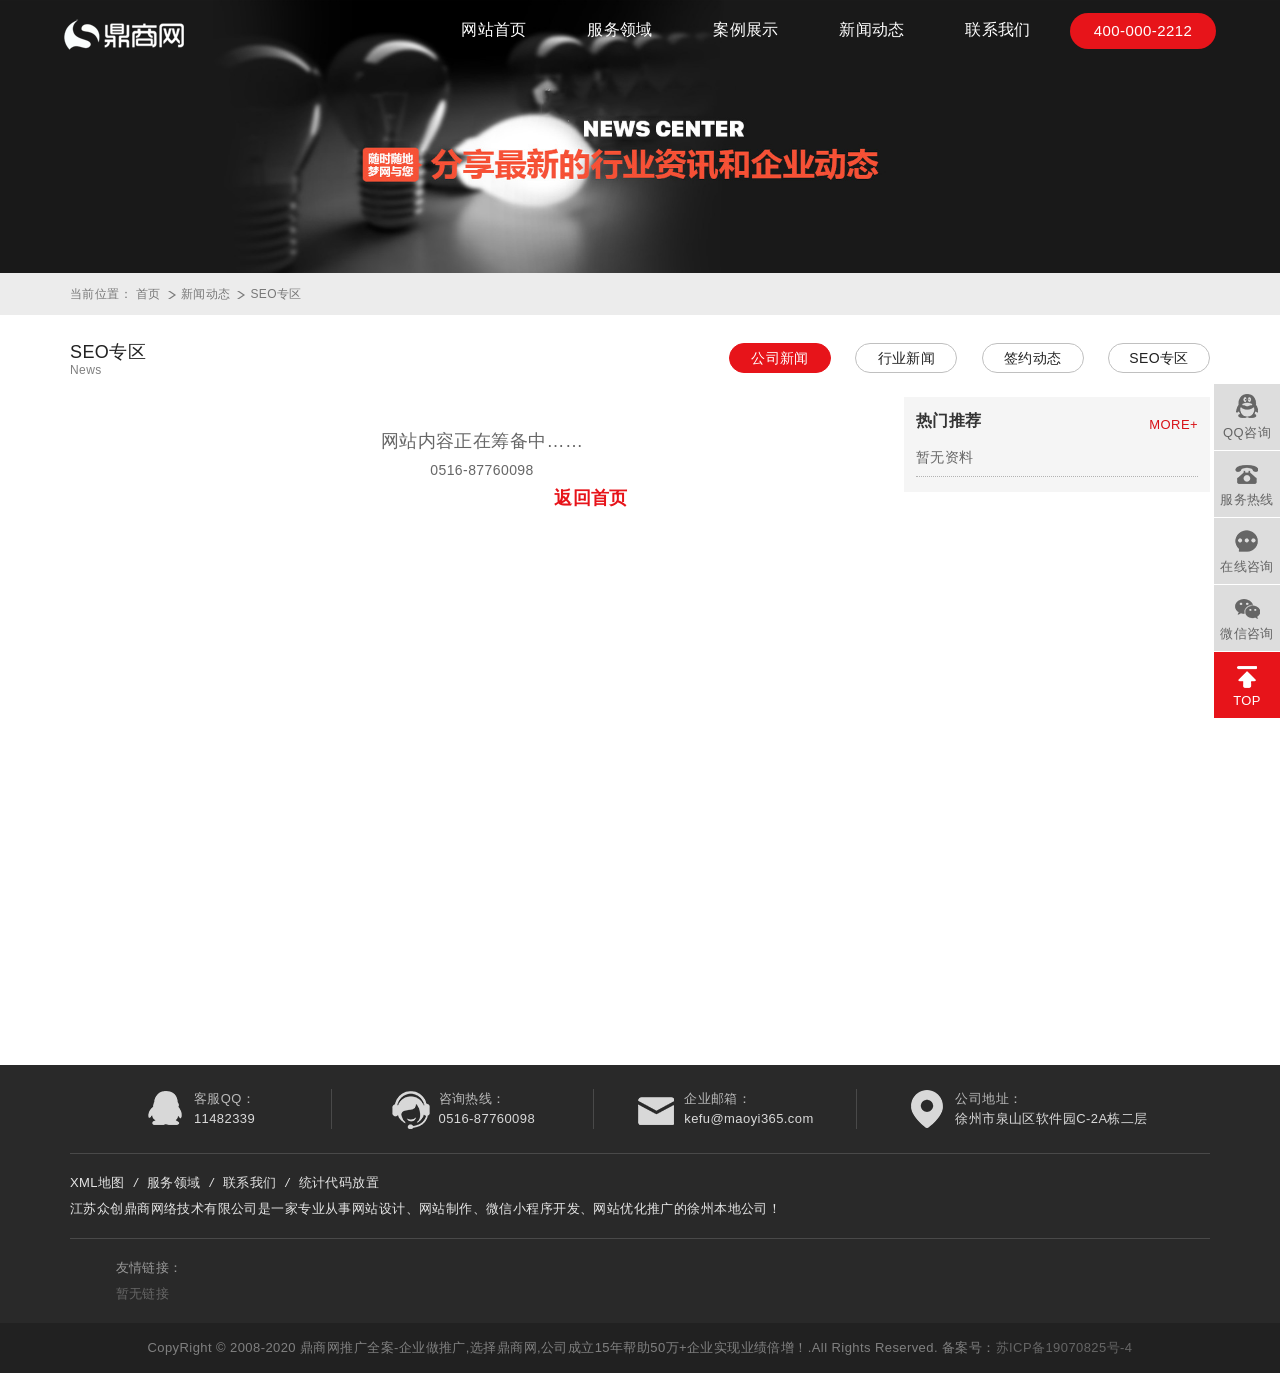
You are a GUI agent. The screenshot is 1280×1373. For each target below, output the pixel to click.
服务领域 (620, 40)
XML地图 (97, 1182)
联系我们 (998, 40)
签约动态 (1033, 358)
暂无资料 (945, 457)
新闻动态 (872, 40)
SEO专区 (275, 294)
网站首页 (494, 40)
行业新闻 (907, 358)
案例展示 (746, 40)
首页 (148, 294)
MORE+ (1173, 424)
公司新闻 (780, 358)
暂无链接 (143, 1293)
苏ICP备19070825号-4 (1064, 1347)
